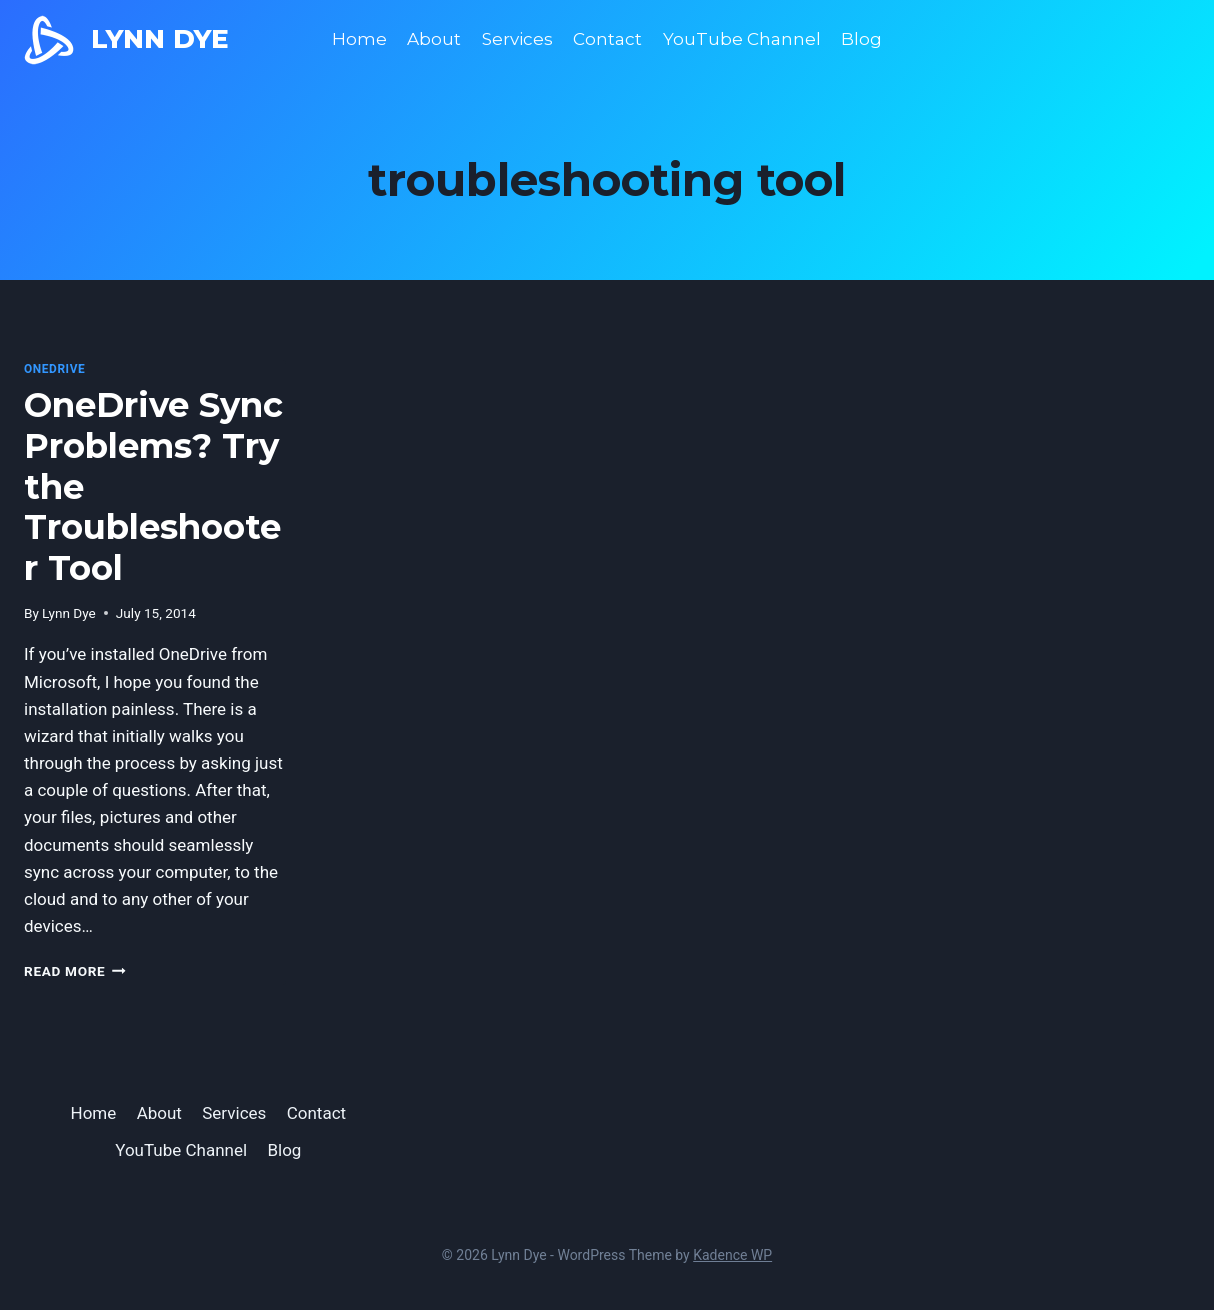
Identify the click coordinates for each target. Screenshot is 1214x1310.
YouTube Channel (742, 39)
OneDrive (54, 369)
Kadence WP (732, 1255)
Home (359, 39)
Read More (75, 971)
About (434, 39)
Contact (607, 39)
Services (517, 39)
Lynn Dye (69, 613)
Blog (861, 39)
